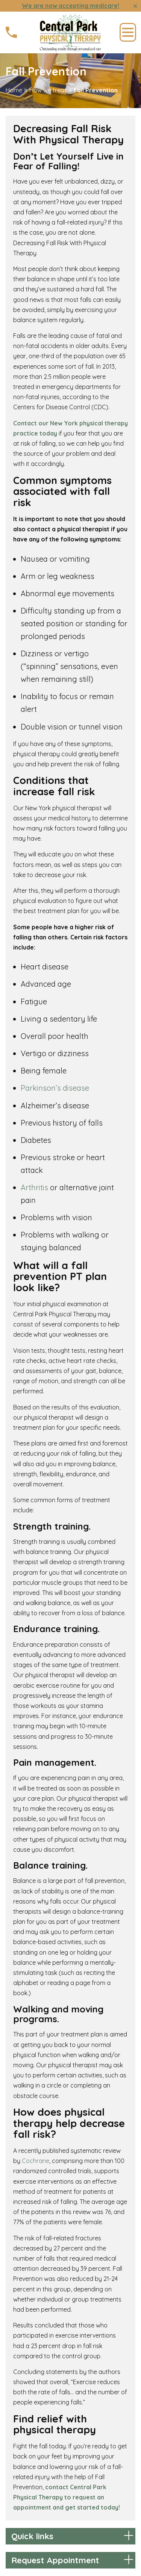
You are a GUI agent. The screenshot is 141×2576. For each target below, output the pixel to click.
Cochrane (35, 2161)
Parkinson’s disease (55, 1088)
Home (14, 90)
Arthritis (34, 1187)
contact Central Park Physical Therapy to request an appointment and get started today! (66, 2497)
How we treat (48, 90)
